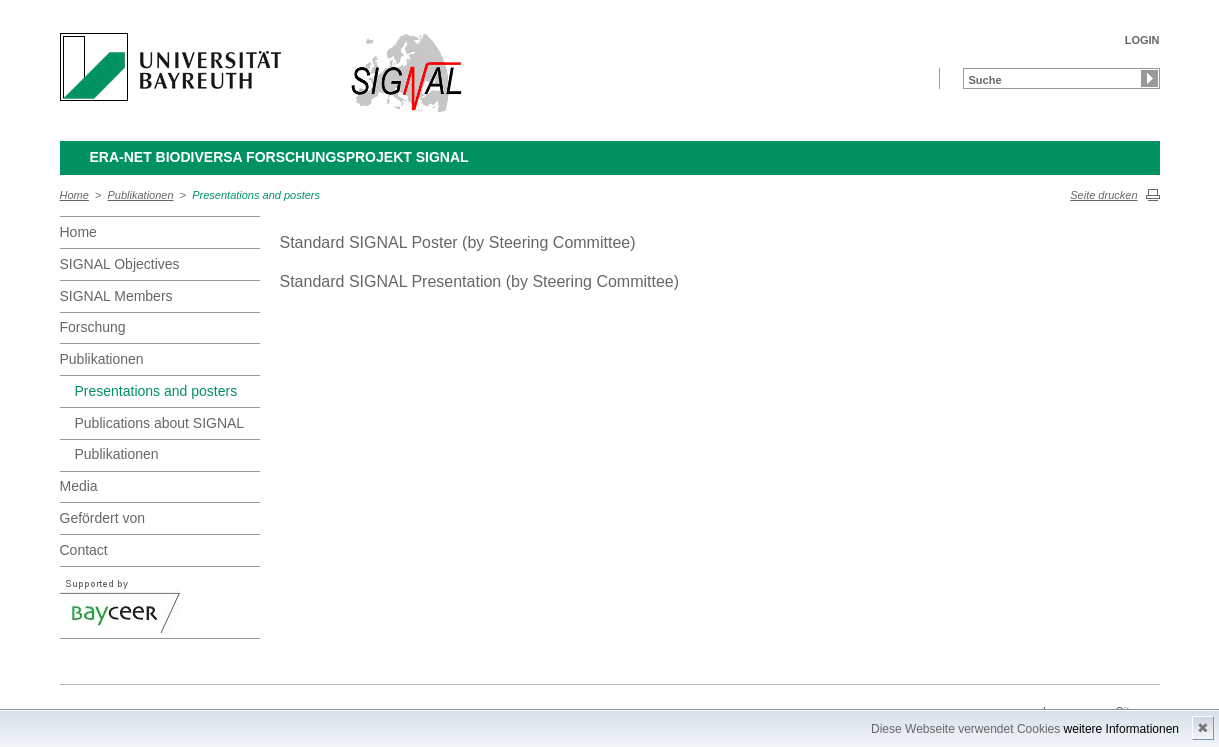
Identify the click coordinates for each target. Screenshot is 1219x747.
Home (74, 195)
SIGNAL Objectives (120, 264)
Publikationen (141, 195)
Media (79, 486)
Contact (84, 550)
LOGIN (1142, 40)
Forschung (93, 327)
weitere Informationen (1121, 729)
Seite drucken (1103, 195)
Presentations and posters (256, 195)
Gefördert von (103, 518)
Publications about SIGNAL (160, 423)
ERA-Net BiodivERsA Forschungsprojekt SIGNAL (279, 157)
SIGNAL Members (116, 296)
